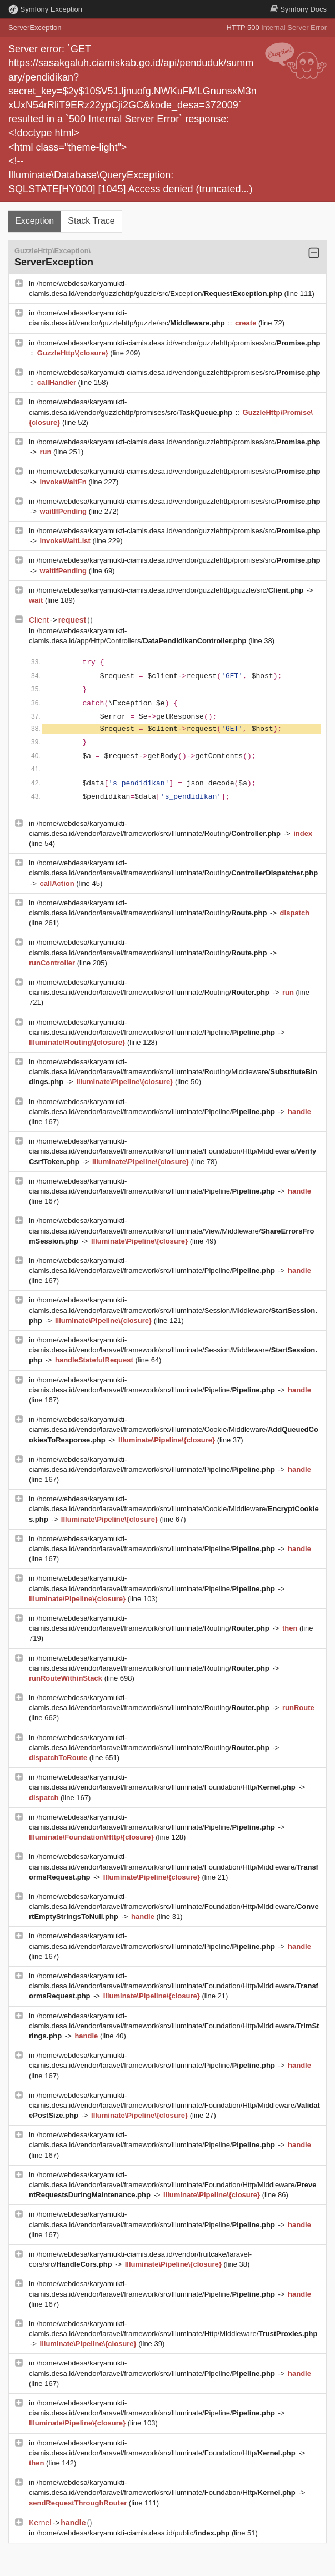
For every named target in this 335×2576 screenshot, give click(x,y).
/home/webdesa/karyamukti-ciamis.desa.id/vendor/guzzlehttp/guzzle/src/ (171, 590)
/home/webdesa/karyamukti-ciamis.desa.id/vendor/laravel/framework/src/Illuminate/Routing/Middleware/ (173, 1072)
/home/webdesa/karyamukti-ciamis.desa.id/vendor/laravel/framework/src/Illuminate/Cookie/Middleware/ (173, 1429)
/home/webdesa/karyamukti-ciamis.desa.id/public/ (134, 2533)
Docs (298, 9)
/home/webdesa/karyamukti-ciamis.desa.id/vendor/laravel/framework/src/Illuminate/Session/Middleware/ (173, 1310)
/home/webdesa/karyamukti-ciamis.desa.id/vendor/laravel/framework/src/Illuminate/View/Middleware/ (171, 1230)
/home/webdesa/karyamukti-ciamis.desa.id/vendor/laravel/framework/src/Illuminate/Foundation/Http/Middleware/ (172, 1151)
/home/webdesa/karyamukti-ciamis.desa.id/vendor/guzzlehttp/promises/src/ (179, 343)
